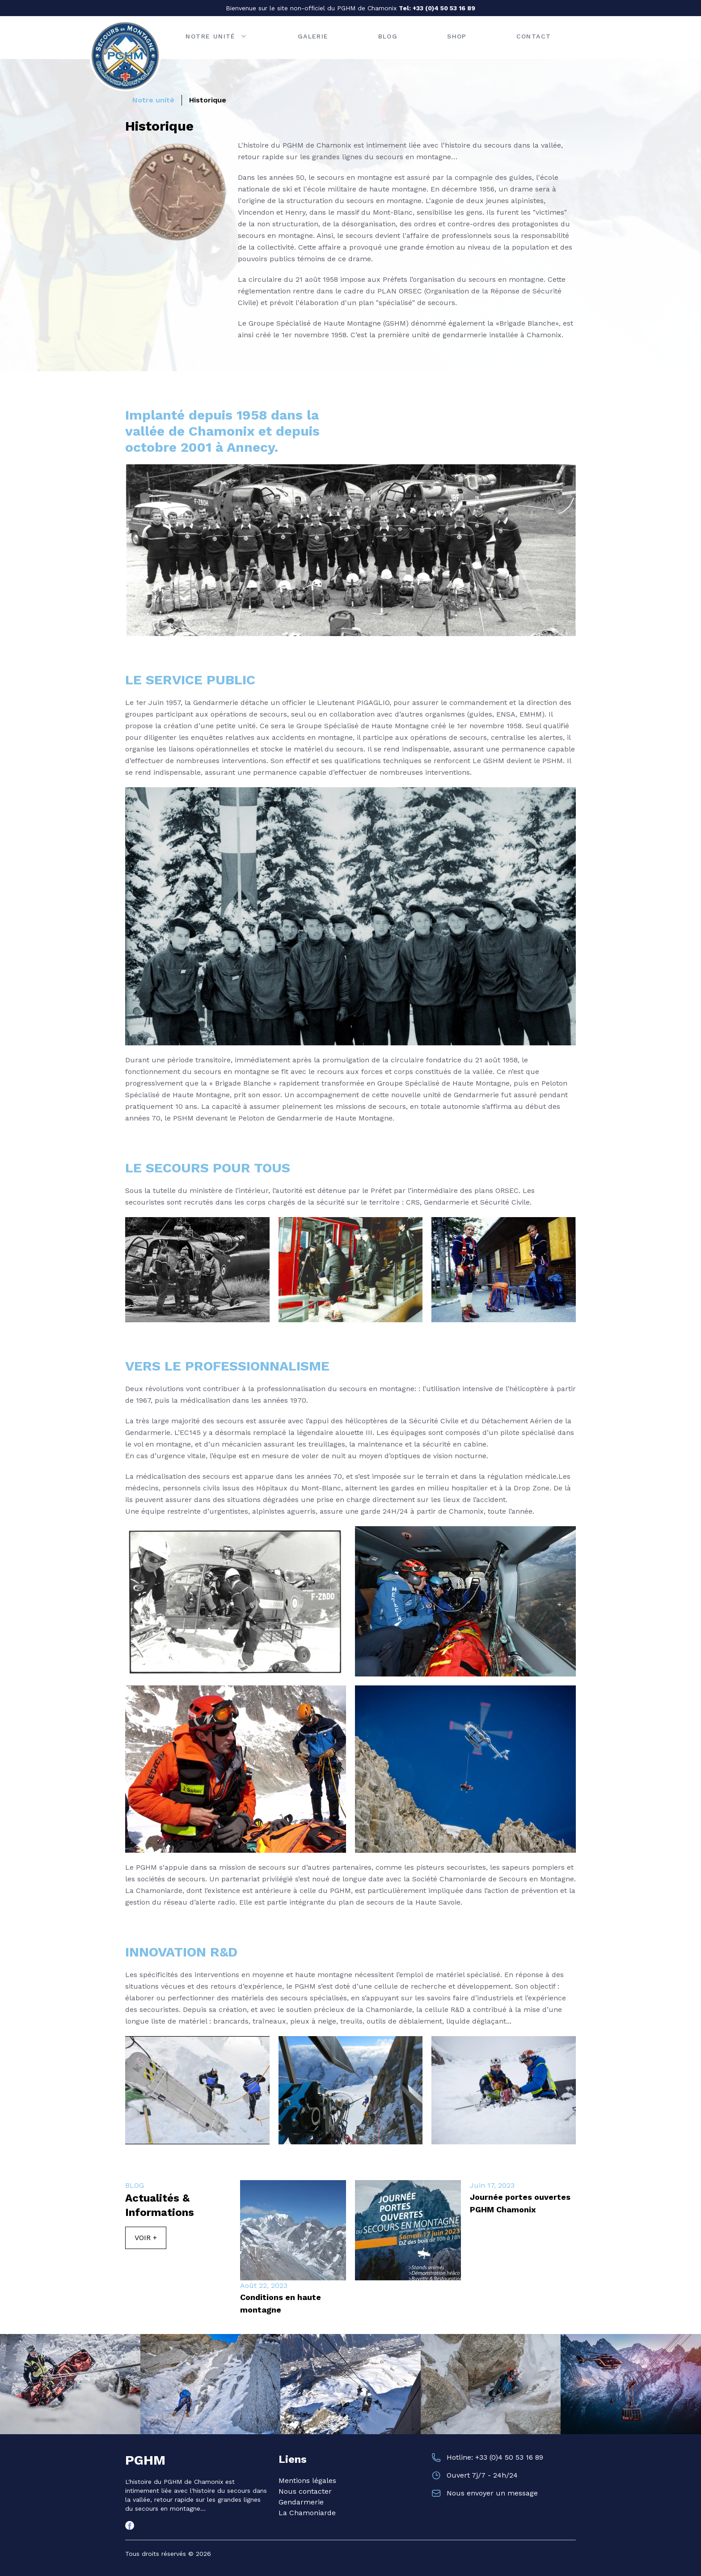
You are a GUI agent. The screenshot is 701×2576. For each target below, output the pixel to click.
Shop (457, 36)
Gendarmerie (301, 2502)
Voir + (146, 2237)
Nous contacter (305, 2491)
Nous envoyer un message (492, 2493)
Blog (388, 36)
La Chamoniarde (307, 2512)
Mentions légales (307, 2480)
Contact (533, 36)
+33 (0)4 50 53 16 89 (444, 8)
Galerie (313, 36)
